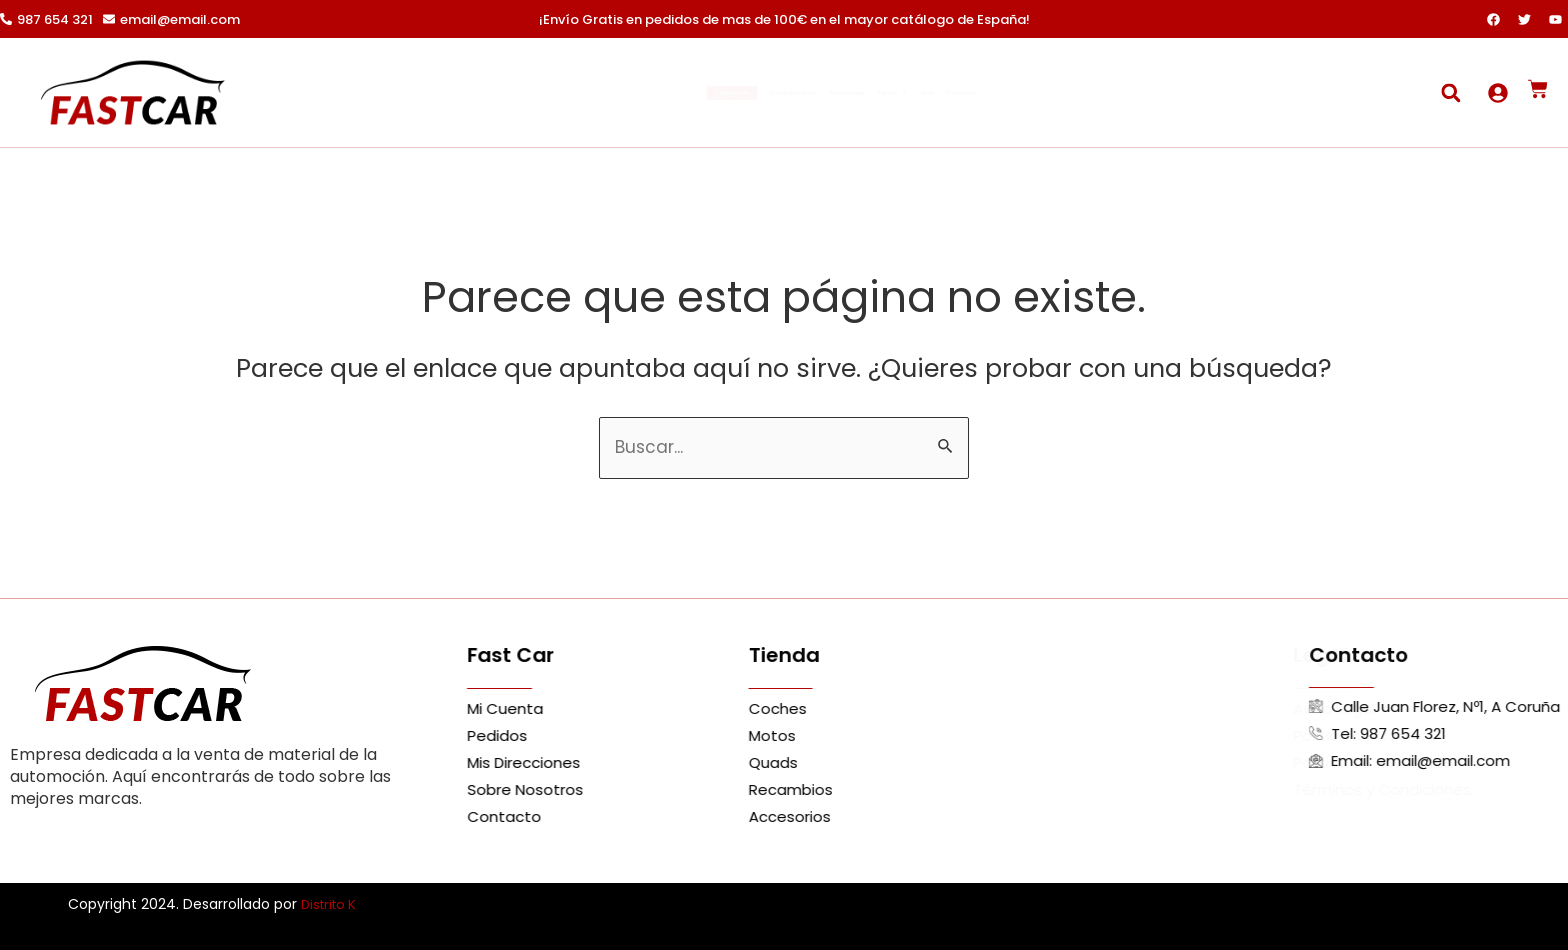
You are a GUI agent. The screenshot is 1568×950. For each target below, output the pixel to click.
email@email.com (180, 19)
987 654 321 (55, 19)
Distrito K (331, 904)
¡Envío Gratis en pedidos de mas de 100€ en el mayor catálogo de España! (784, 19)
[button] (1450, 92)
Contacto (1089, 93)
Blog (1018, 93)
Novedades (850, 93)
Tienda (946, 93)
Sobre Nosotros (737, 93)
